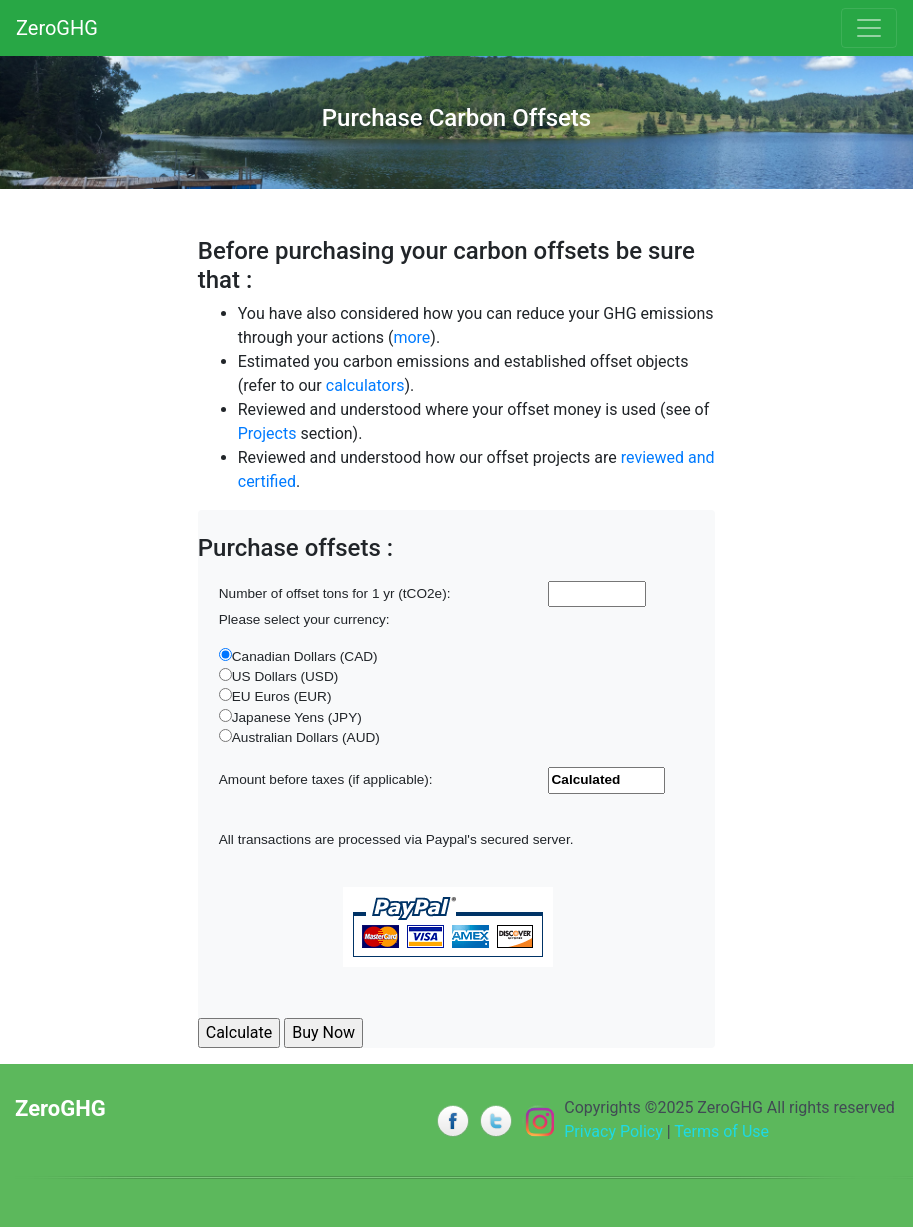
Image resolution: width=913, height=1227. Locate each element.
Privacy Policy (613, 1131)
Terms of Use (721, 1131)
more (411, 337)
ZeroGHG (57, 28)
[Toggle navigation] (869, 28)
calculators (365, 385)
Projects (267, 433)
